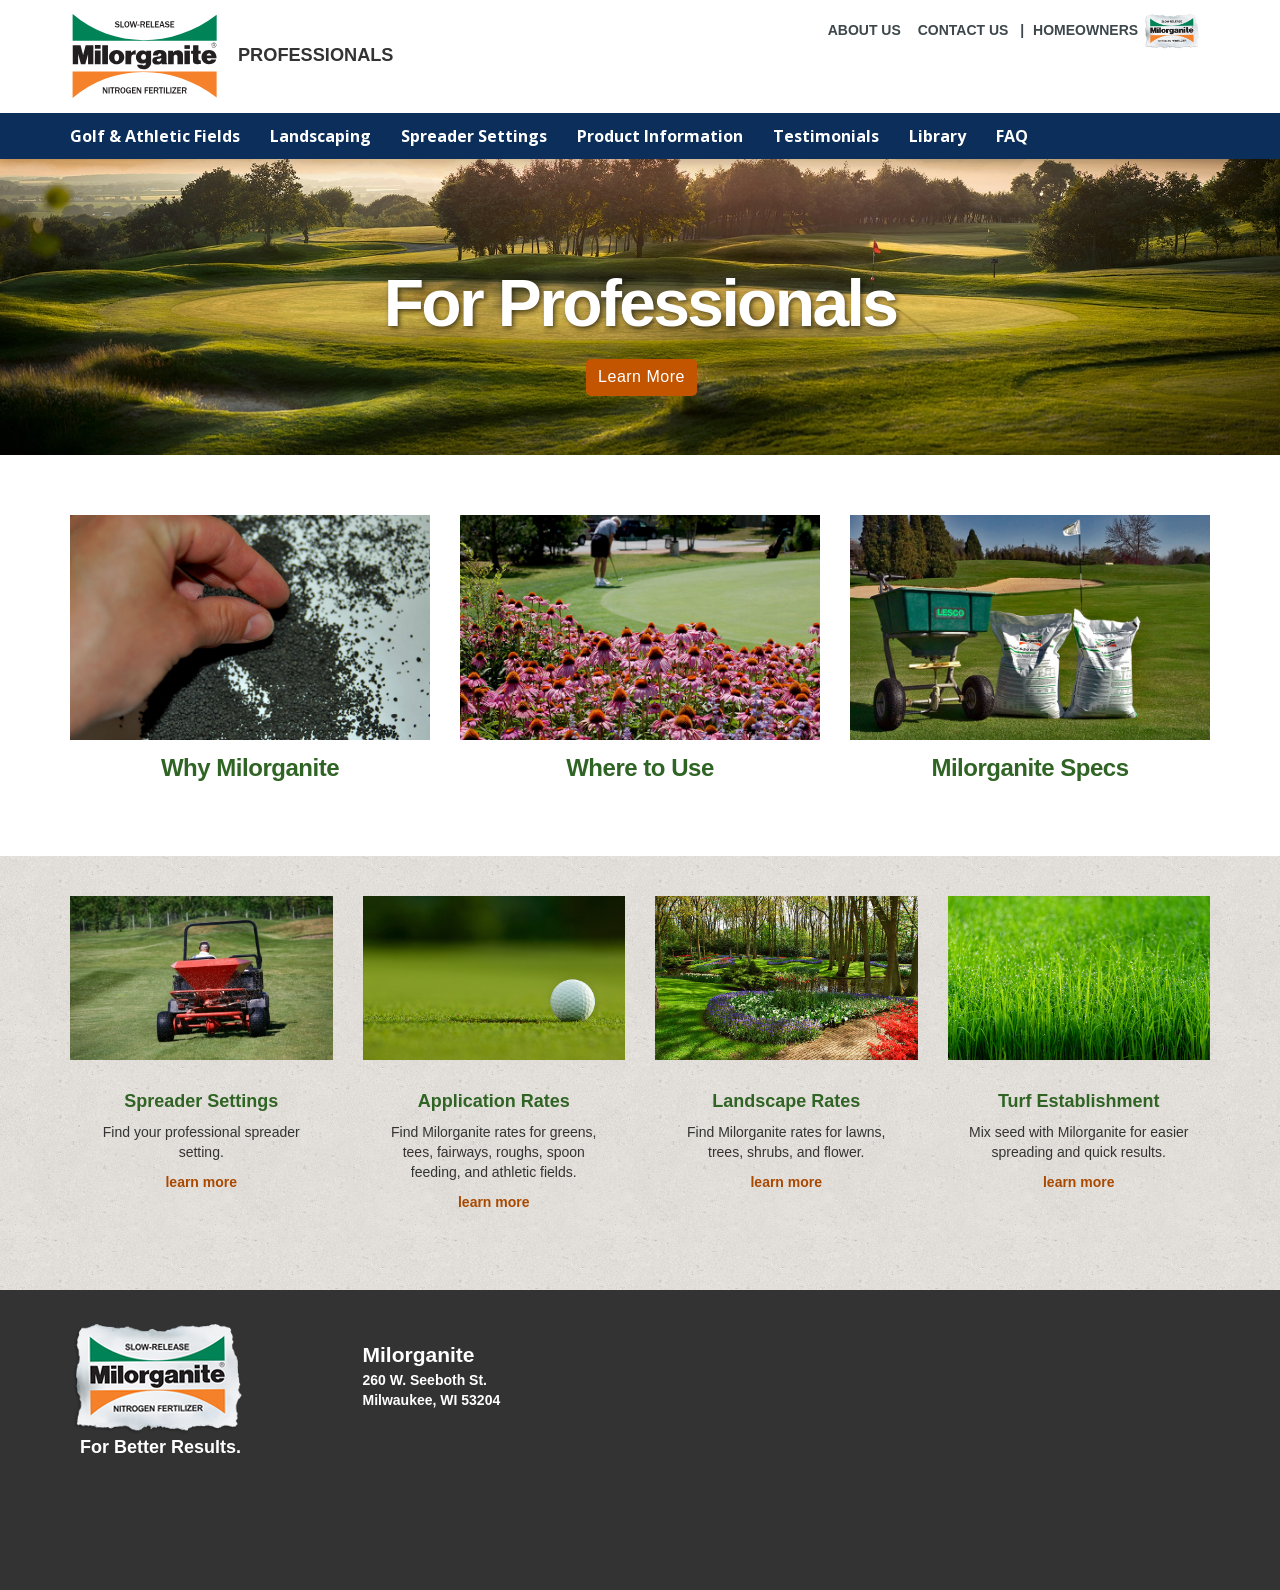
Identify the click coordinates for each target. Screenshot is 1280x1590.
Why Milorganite (250, 767)
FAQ (1012, 136)
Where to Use (640, 767)
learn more (201, 1182)
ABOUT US (864, 30)
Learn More (641, 376)
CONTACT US (963, 30)
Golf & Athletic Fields (155, 136)
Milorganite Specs (1029, 767)
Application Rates (494, 1101)
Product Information (660, 136)
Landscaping (320, 136)
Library (937, 136)
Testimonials (826, 136)
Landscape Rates (786, 1101)
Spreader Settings (474, 136)
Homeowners (1117, 30)
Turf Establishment (1079, 1101)
